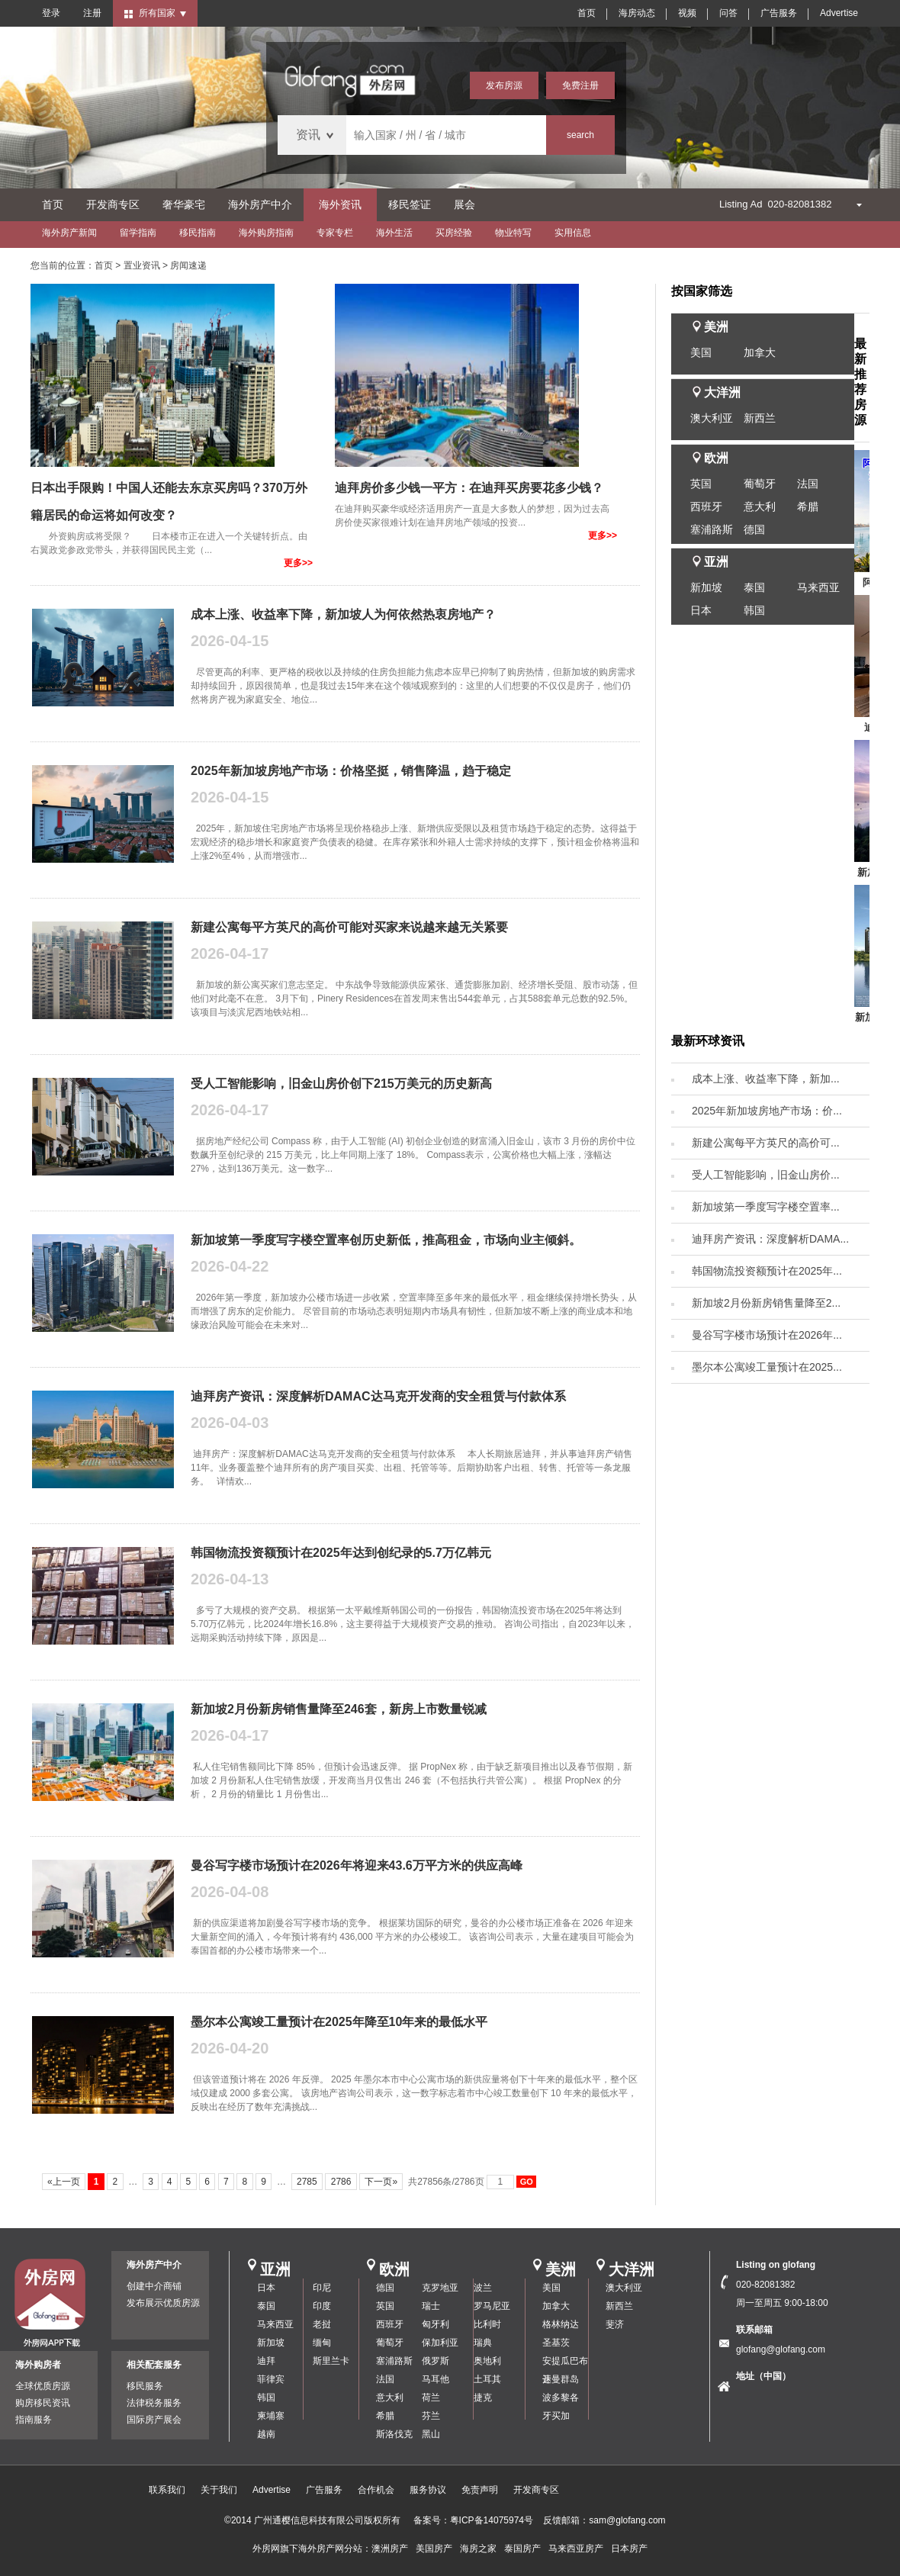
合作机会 (376, 2489)
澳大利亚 (711, 418)
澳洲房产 (389, 2548)
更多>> (298, 563)
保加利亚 (440, 2342)
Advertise (839, 13)
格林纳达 (560, 2324)
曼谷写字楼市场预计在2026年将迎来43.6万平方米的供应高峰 (356, 1865)
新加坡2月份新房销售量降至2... (766, 1303)
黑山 (431, 2434)
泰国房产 (522, 2548)
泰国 (754, 587)
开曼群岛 (560, 2379)
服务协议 (428, 2489)
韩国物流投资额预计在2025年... (767, 1271)
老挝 (322, 2324)
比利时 (487, 2324)
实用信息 (572, 232)
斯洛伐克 (394, 2434)
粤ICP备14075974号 (491, 2520)
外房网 (266, 2548)
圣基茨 (556, 2342)
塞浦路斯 (711, 529)
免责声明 (479, 2489)
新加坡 (706, 587)
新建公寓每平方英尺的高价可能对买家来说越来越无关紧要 (349, 927)
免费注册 (580, 85)
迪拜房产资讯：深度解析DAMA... (770, 1239)
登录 (51, 13)
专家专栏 (335, 232)
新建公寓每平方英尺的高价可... (766, 1143)
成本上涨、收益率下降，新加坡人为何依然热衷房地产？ (343, 614)
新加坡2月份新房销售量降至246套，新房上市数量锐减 (339, 1709)
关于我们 (219, 2489)
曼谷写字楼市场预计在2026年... (767, 1335)
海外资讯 (340, 204)
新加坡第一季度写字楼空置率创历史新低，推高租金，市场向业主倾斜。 (386, 1239)
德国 (754, 529)
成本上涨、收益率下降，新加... (766, 1079)
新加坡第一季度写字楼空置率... (766, 1207)
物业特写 (513, 232)
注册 (92, 13)
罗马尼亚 (492, 2306)
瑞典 (483, 2342)
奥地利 (487, 2361)
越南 (266, 2434)
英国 (701, 484)
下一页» (381, 2181)
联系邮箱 (754, 2329)
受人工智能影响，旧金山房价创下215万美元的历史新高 (341, 1083)
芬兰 (431, 2415)
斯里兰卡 (331, 2361)
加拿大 (760, 352)
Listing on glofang (775, 2264)
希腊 (807, 506)
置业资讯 (142, 265)
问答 (728, 13)
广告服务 (778, 13)
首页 (586, 13)
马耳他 (435, 2379)
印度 (322, 2306)
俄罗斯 (435, 2361)
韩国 (754, 610)
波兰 (483, 2287)
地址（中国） (763, 2376)
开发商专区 (113, 204)
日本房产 (629, 2548)
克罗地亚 (440, 2287)
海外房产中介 (260, 204)
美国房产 (434, 2548)
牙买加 (556, 2415)
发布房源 (504, 85)
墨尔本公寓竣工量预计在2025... (767, 1367)
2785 (307, 2181)
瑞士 (431, 2306)
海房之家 (478, 2548)
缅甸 (322, 2342)
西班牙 (706, 506)
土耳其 (487, 2379)
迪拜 (266, 2361)
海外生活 (394, 232)
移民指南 (197, 232)
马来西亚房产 (575, 2548)
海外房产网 (321, 2548)
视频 (687, 13)
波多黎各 (560, 2397)
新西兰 (760, 418)
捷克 (483, 2397)
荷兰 (431, 2397)
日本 (701, 610)
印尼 (322, 2287)
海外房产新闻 (69, 232)
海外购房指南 (266, 232)
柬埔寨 (270, 2415)
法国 (807, 484)
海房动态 (637, 13)
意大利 (760, 506)
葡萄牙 (760, 484)
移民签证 (409, 204)
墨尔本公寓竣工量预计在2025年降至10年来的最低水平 (339, 2021)
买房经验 (454, 232)
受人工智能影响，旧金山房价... (766, 1175)
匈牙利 (435, 2324)
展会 (464, 204)
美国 (701, 352)
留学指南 (138, 232)
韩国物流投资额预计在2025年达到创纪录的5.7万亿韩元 (341, 1552)
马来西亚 (818, 587)
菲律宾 (270, 2379)
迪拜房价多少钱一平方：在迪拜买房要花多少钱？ (469, 487)
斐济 (615, 2324)
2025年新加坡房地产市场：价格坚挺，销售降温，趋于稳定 (351, 770)
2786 (340, 2181)
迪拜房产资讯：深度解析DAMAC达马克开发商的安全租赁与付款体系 (378, 1396)
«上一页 (63, 2181)
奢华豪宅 (183, 204)
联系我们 (167, 2489)
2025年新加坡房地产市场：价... (767, 1111)
